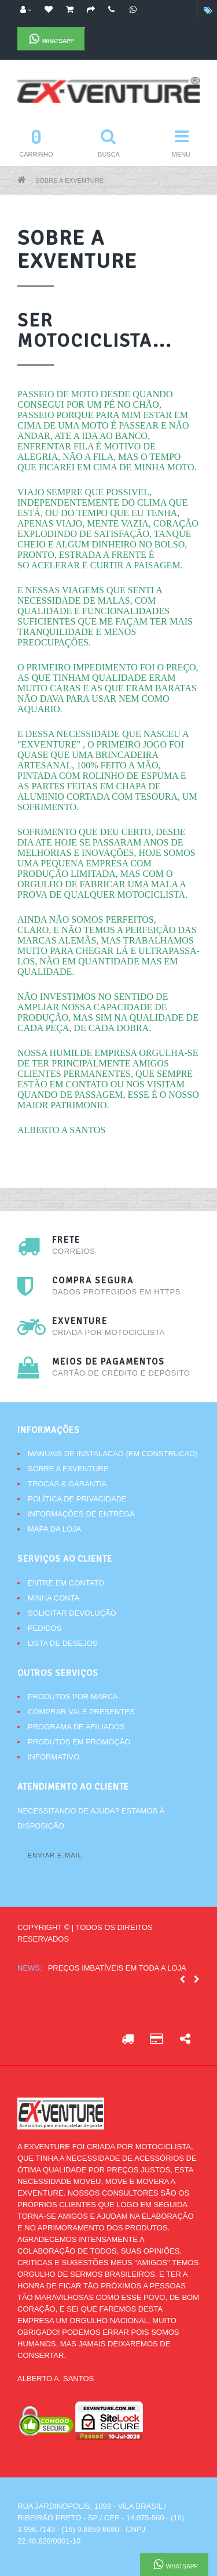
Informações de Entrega (81, 1514)
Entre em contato (66, 1583)
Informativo (53, 1757)
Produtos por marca (73, 1696)
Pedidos (45, 1628)
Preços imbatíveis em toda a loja (117, 1968)
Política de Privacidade (77, 1498)
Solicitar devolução (72, 1613)
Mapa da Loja (54, 1529)
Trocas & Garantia (67, 1483)
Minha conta (53, 1598)
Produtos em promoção (79, 1741)
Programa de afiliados (76, 1726)
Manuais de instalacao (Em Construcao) (113, 1453)
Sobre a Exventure (69, 180)
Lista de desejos (62, 1643)
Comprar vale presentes (81, 1711)
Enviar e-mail (55, 1855)
